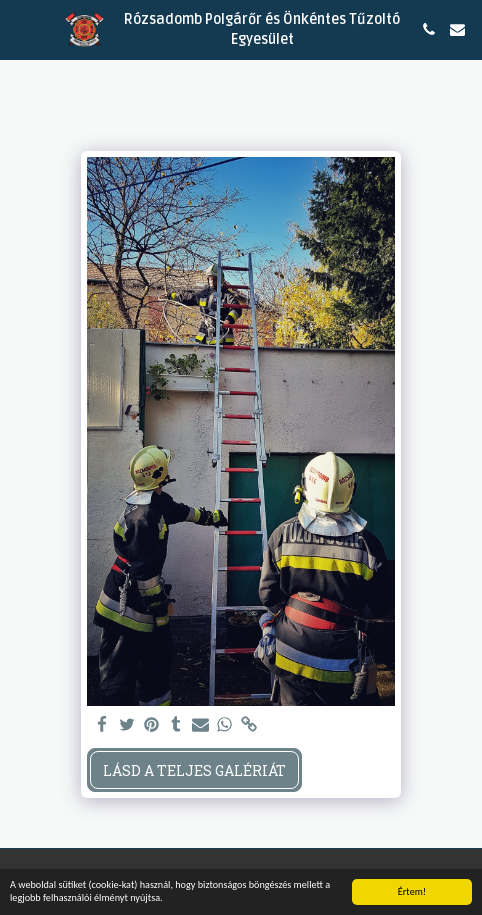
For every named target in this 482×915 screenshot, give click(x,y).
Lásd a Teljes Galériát (194, 770)
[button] (22, 29)
